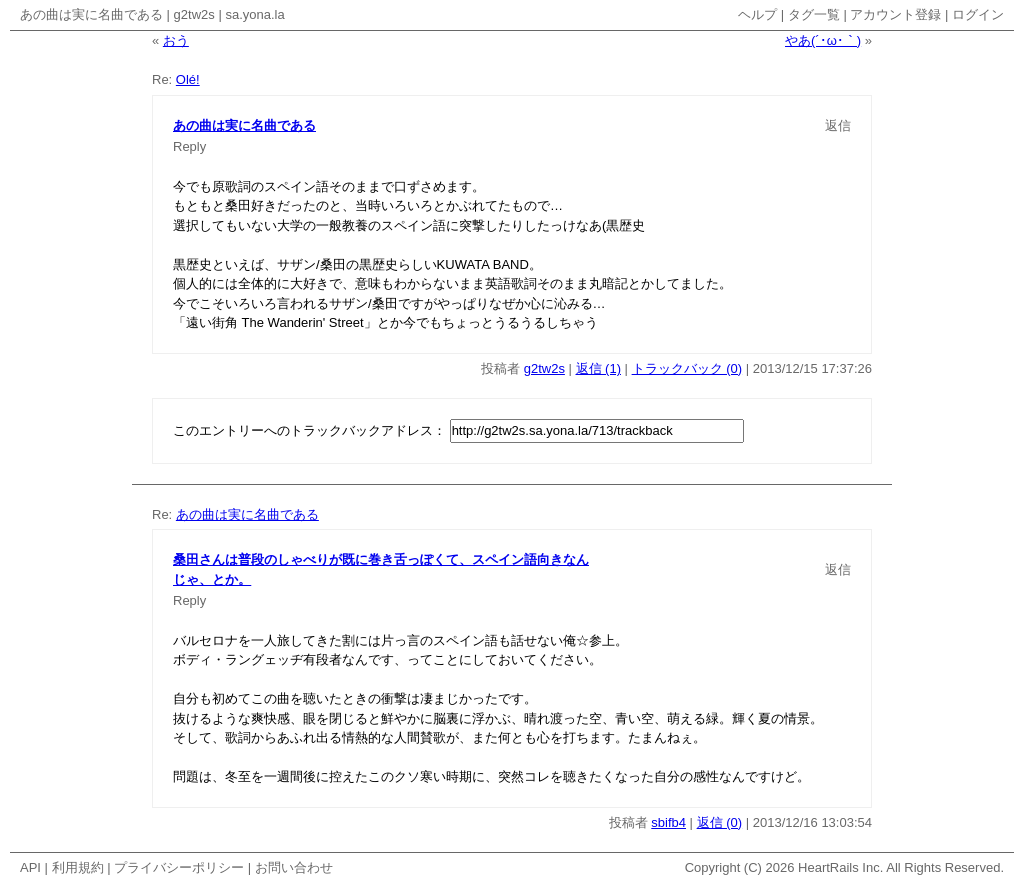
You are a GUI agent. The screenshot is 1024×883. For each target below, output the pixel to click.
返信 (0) (720, 822)
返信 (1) (599, 368)
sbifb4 (668, 822)
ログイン (978, 14)
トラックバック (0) (687, 368)
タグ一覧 (814, 14)
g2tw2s (194, 14)
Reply (189, 146)
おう (176, 40)
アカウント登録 (895, 14)
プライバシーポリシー (179, 867)
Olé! (188, 79)
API (30, 867)
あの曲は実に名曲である (91, 14)
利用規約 (78, 867)
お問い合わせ (294, 867)
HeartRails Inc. (840, 867)
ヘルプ (757, 14)
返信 (838, 125)
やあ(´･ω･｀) (823, 40)
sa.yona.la (254, 14)
